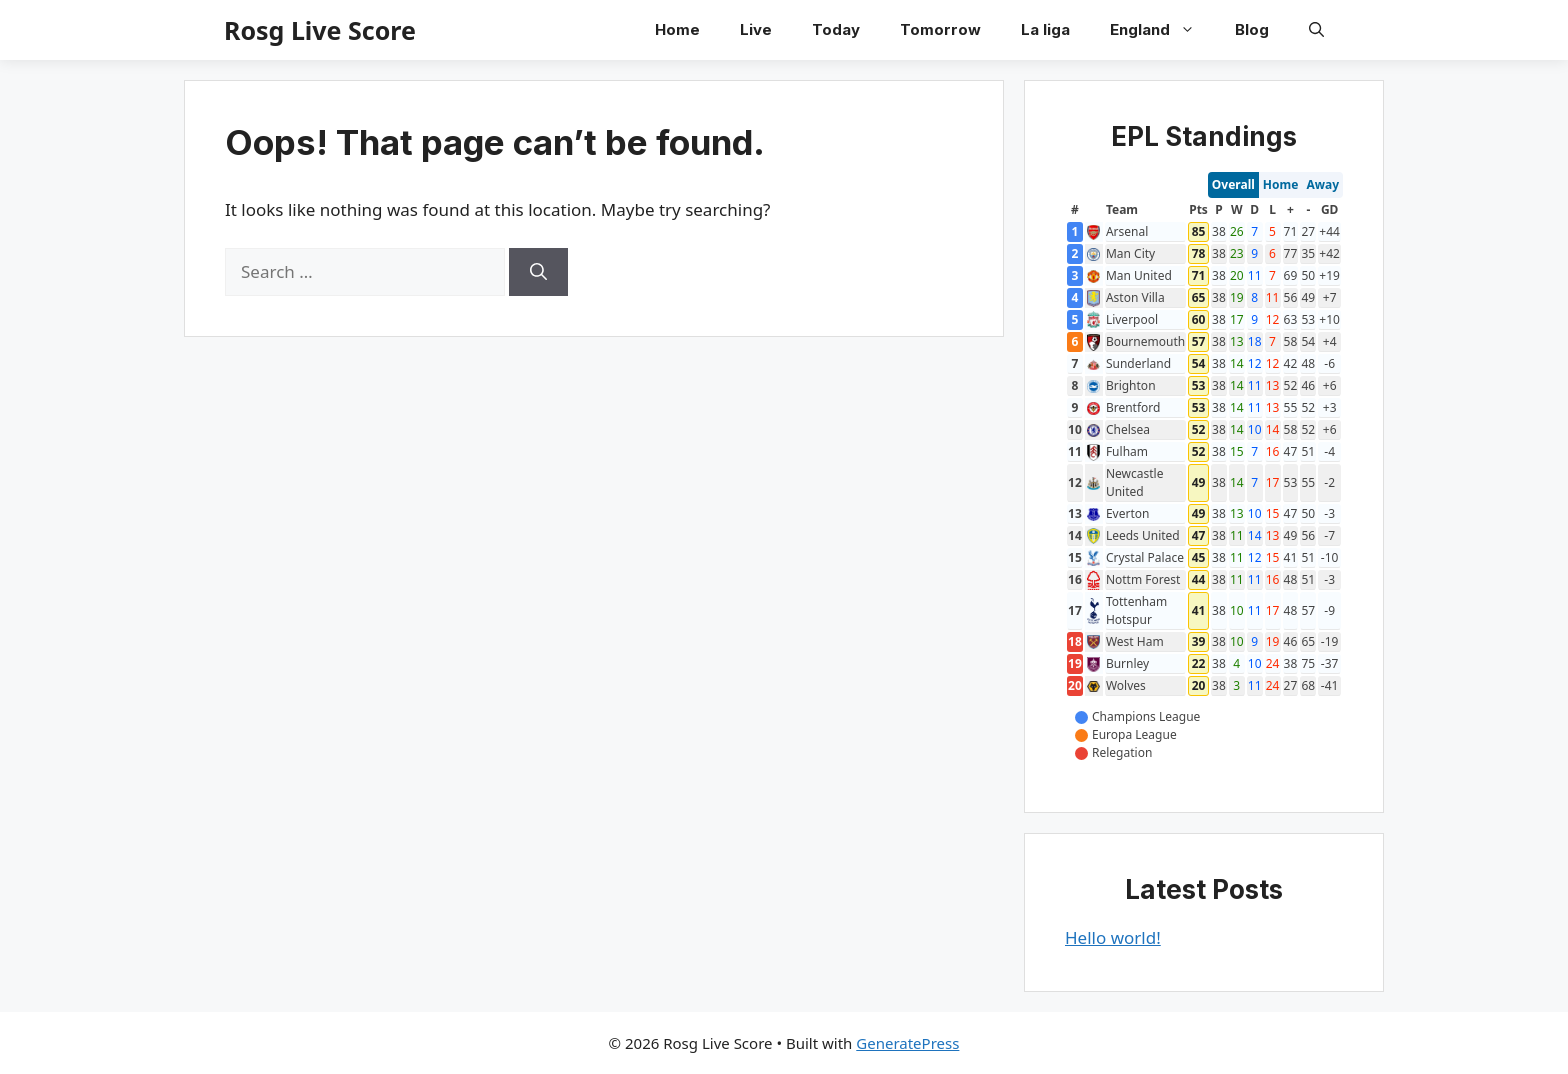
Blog (1252, 29)
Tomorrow (940, 29)
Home (677, 29)
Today (836, 29)
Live (756, 29)
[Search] (538, 272)
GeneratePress (907, 1043)
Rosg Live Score (320, 30)
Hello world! (1113, 937)
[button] (1316, 30)
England (1162, 30)
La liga (1045, 29)
